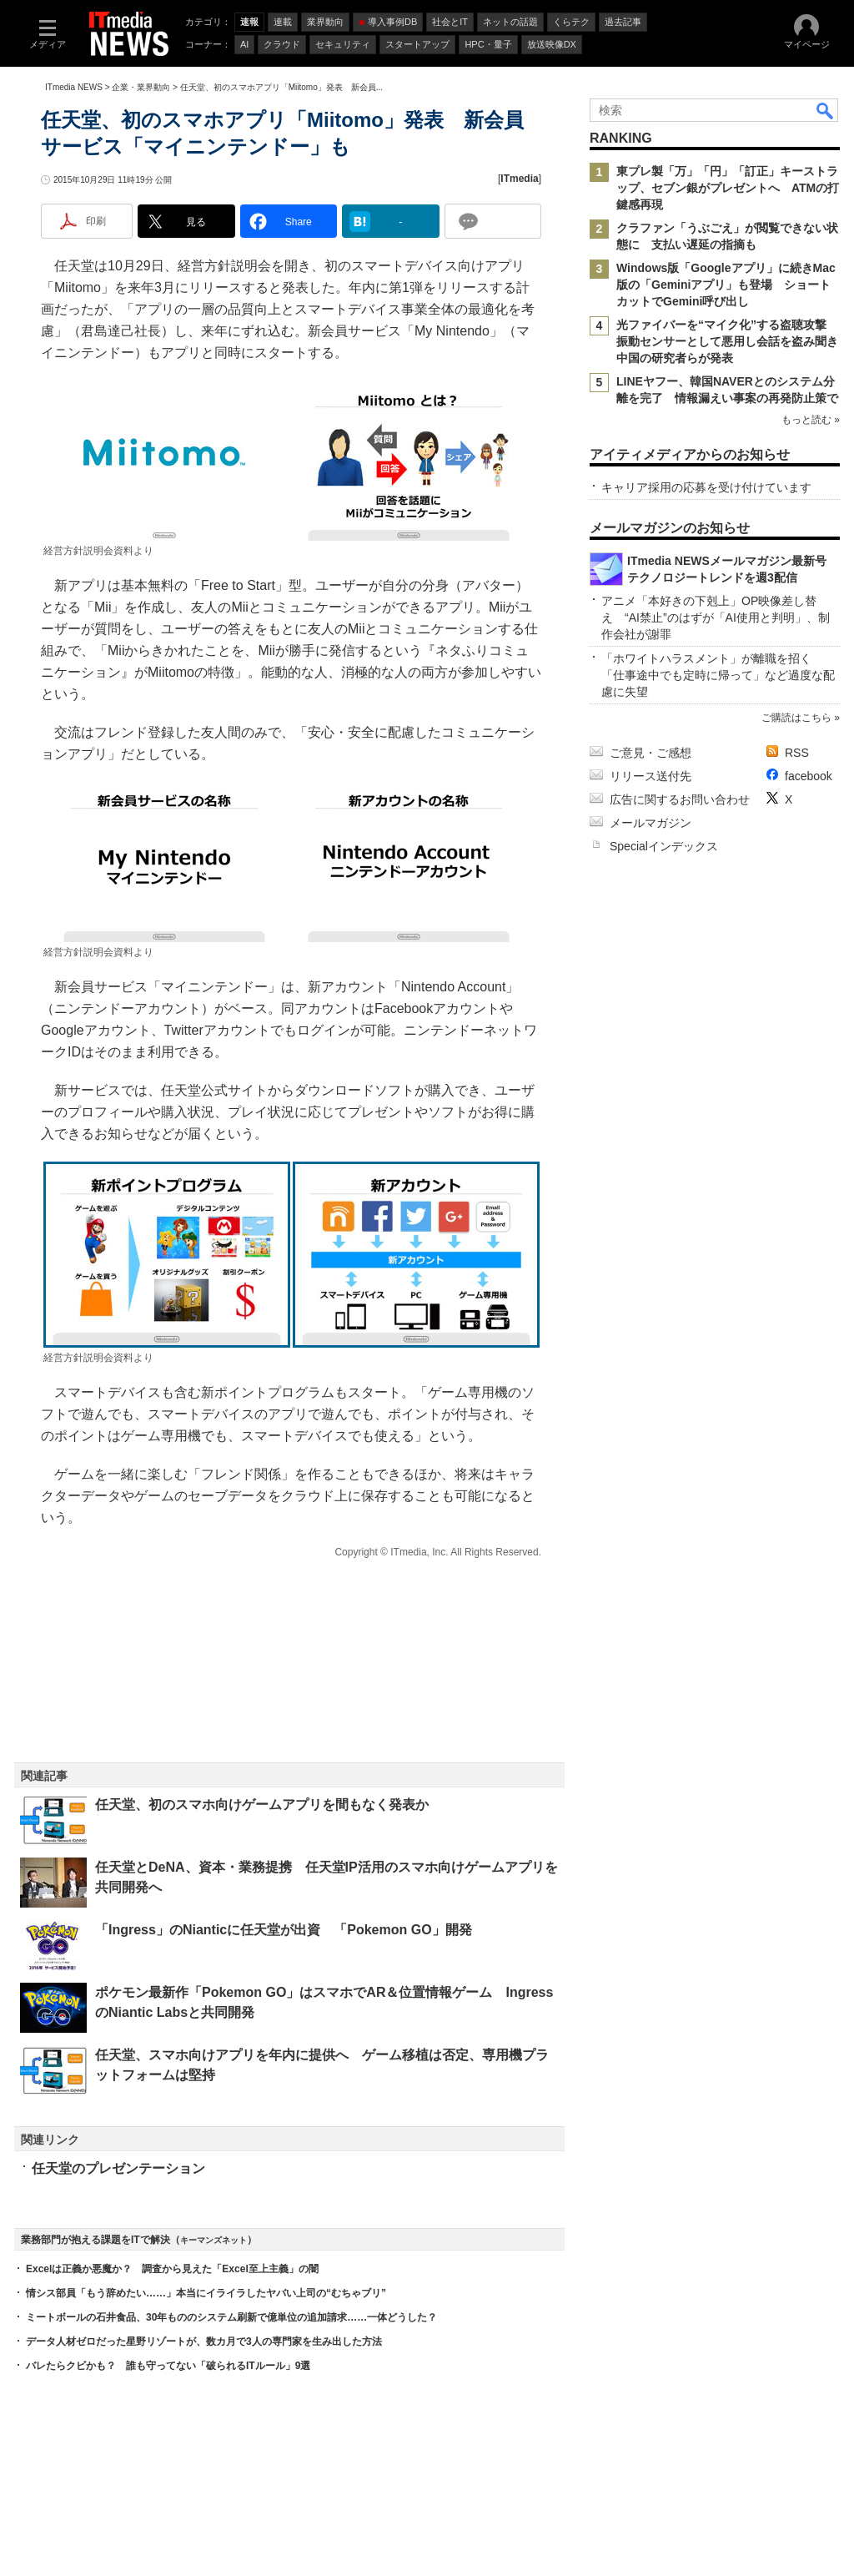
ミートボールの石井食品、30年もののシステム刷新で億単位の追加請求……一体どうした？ (231, 2317)
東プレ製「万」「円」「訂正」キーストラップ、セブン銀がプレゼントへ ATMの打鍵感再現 (727, 187)
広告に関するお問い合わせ (680, 799)
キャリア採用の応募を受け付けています (706, 487)
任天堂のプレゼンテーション (118, 2168)
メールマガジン (650, 822)
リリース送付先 (650, 776)
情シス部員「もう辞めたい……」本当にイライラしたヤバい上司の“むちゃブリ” (206, 2293)
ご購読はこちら (796, 717)
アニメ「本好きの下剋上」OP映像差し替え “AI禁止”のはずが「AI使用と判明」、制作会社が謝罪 (715, 617)
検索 (825, 110)
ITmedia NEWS (74, 87)
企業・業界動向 (141, 87)
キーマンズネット (213, 2240)
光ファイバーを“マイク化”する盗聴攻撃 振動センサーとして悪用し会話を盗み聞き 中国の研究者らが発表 (733, 341)
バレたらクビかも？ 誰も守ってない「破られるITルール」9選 (168, 2366)
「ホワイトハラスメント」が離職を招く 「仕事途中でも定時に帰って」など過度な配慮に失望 (718, 675)
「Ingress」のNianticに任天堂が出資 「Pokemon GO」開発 (283, 1930)
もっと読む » (810, 420)
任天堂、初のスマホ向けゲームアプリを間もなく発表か (262, 1804)
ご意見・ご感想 (650, 752)
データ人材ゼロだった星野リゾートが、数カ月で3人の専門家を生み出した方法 (204, 2341)
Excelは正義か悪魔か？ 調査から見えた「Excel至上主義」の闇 (172, 2269)
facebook (808, 776)
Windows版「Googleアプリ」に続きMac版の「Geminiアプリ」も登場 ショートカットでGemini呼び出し (726, 284)
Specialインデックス (664, 846)
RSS (797, 752)
